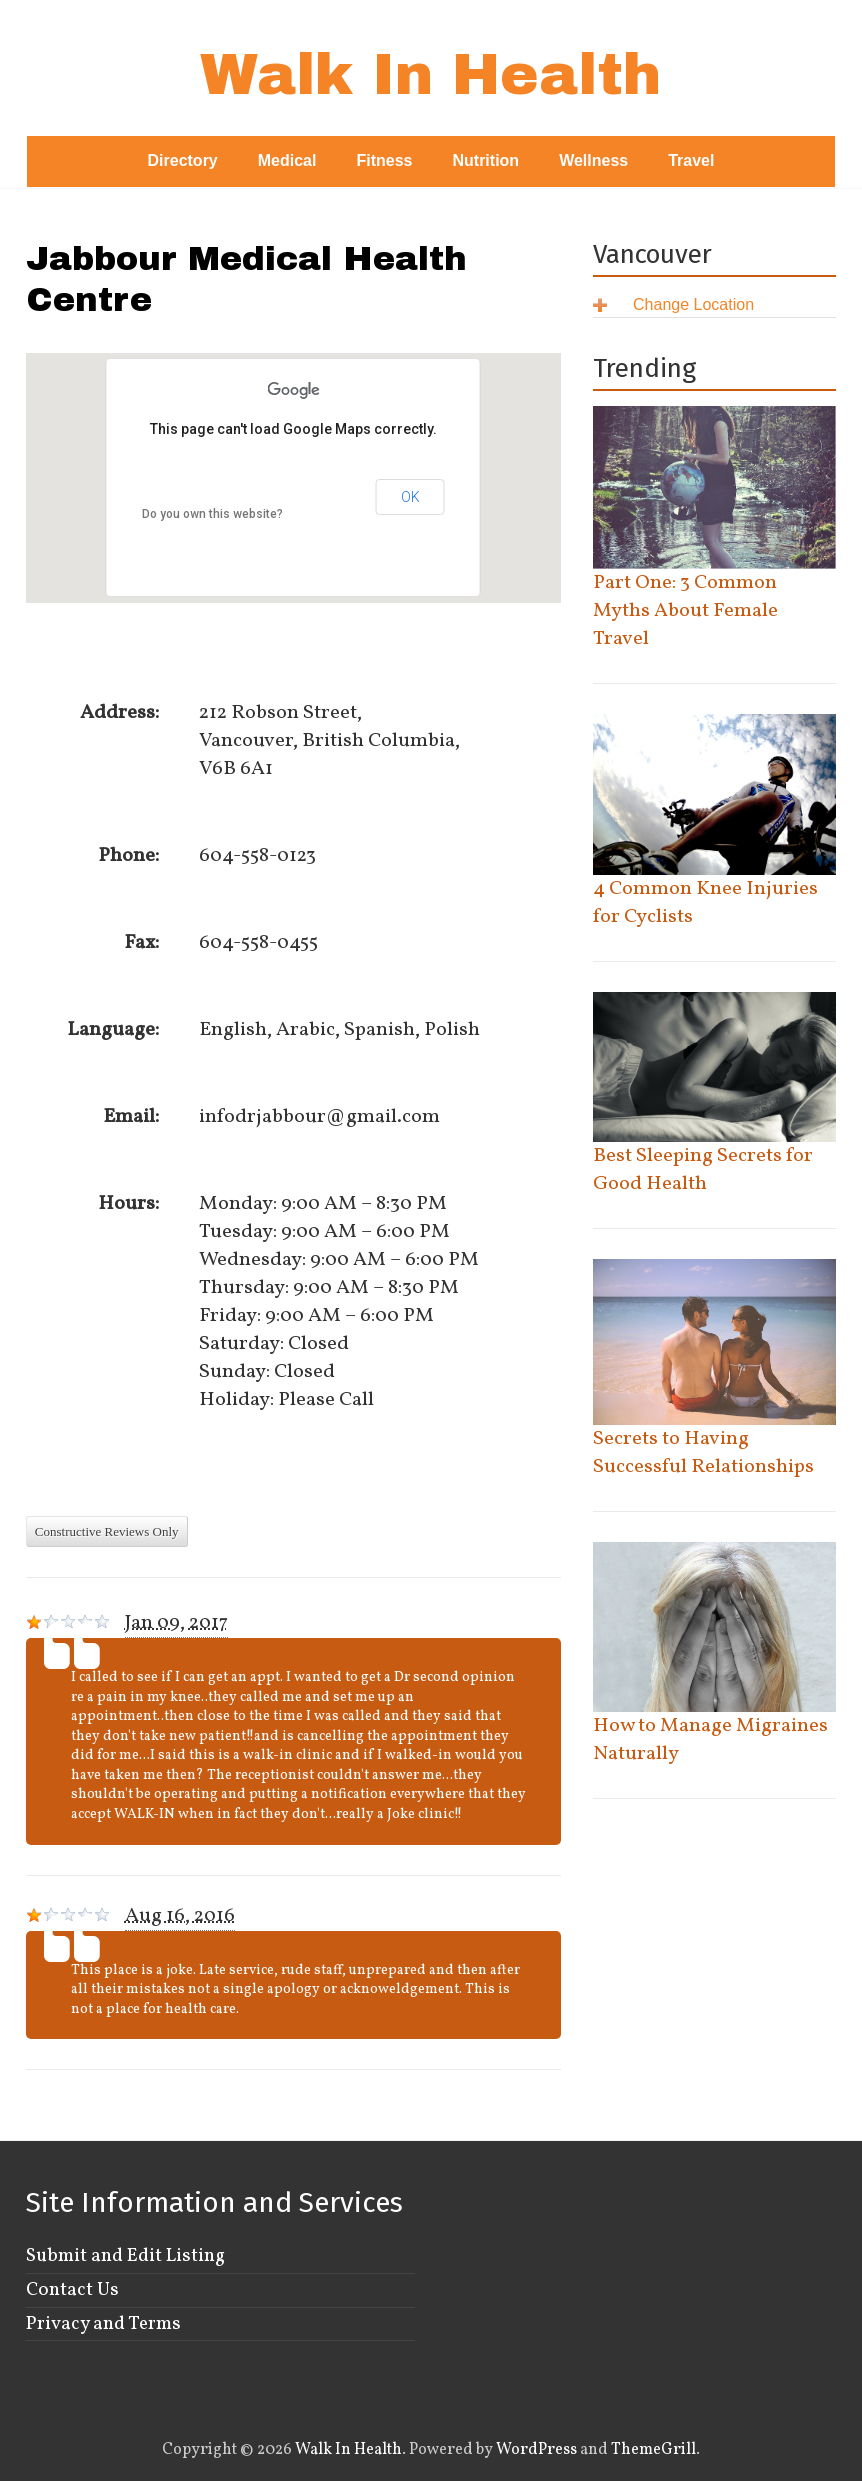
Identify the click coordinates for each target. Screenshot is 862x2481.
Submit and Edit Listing (125, 2256)
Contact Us (72, 2290)
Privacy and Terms (103, 2324)
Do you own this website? (212, 514)
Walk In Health (430, 74)
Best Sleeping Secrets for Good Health (703, 1170)
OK (410, 497)
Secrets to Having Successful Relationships (703, 1453)
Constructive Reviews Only (107, 1531)
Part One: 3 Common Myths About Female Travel (685, 611)
